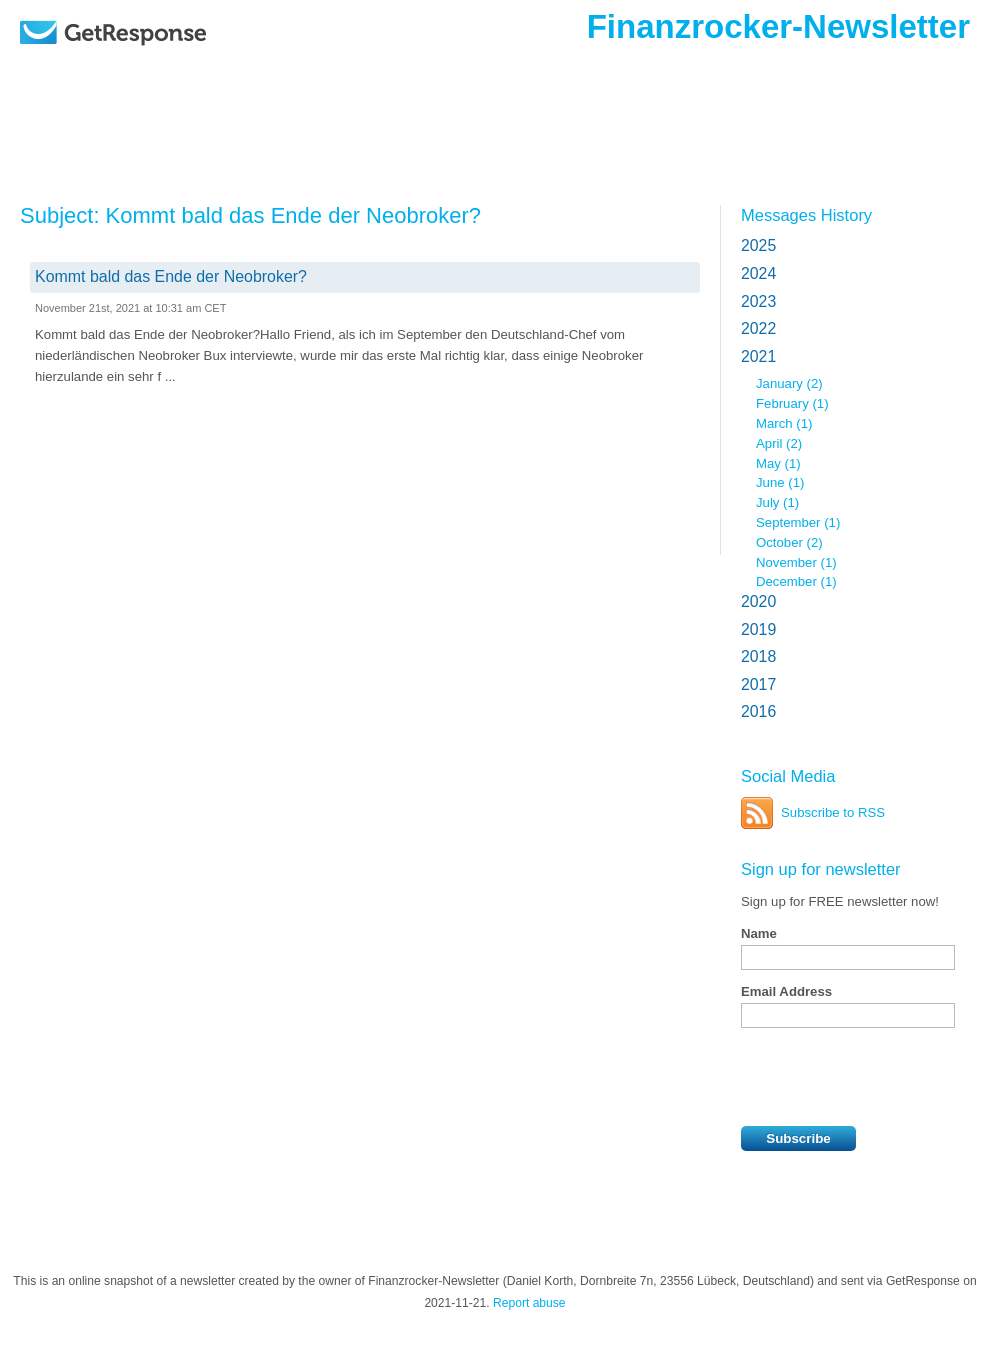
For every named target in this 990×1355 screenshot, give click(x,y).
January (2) (789, 383)
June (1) (780, 482)
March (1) (784, 423)
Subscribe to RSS (833, 812)
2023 (758, 301)
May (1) (778, 463)
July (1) (777, 502)
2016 (758, 711)
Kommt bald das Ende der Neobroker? (171, 276)
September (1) (798, 522)
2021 (758, 356)
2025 (758, 245)
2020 (758, 601)
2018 (758, 656)
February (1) (792, 403)
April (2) (779, 443)
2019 (758, 629)
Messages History (806, 215)
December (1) (796, 581)
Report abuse (529, 1303)
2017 (758, 684)
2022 (758, 328)
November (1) (796, 562)
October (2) (789, 542)
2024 (758, 273)
